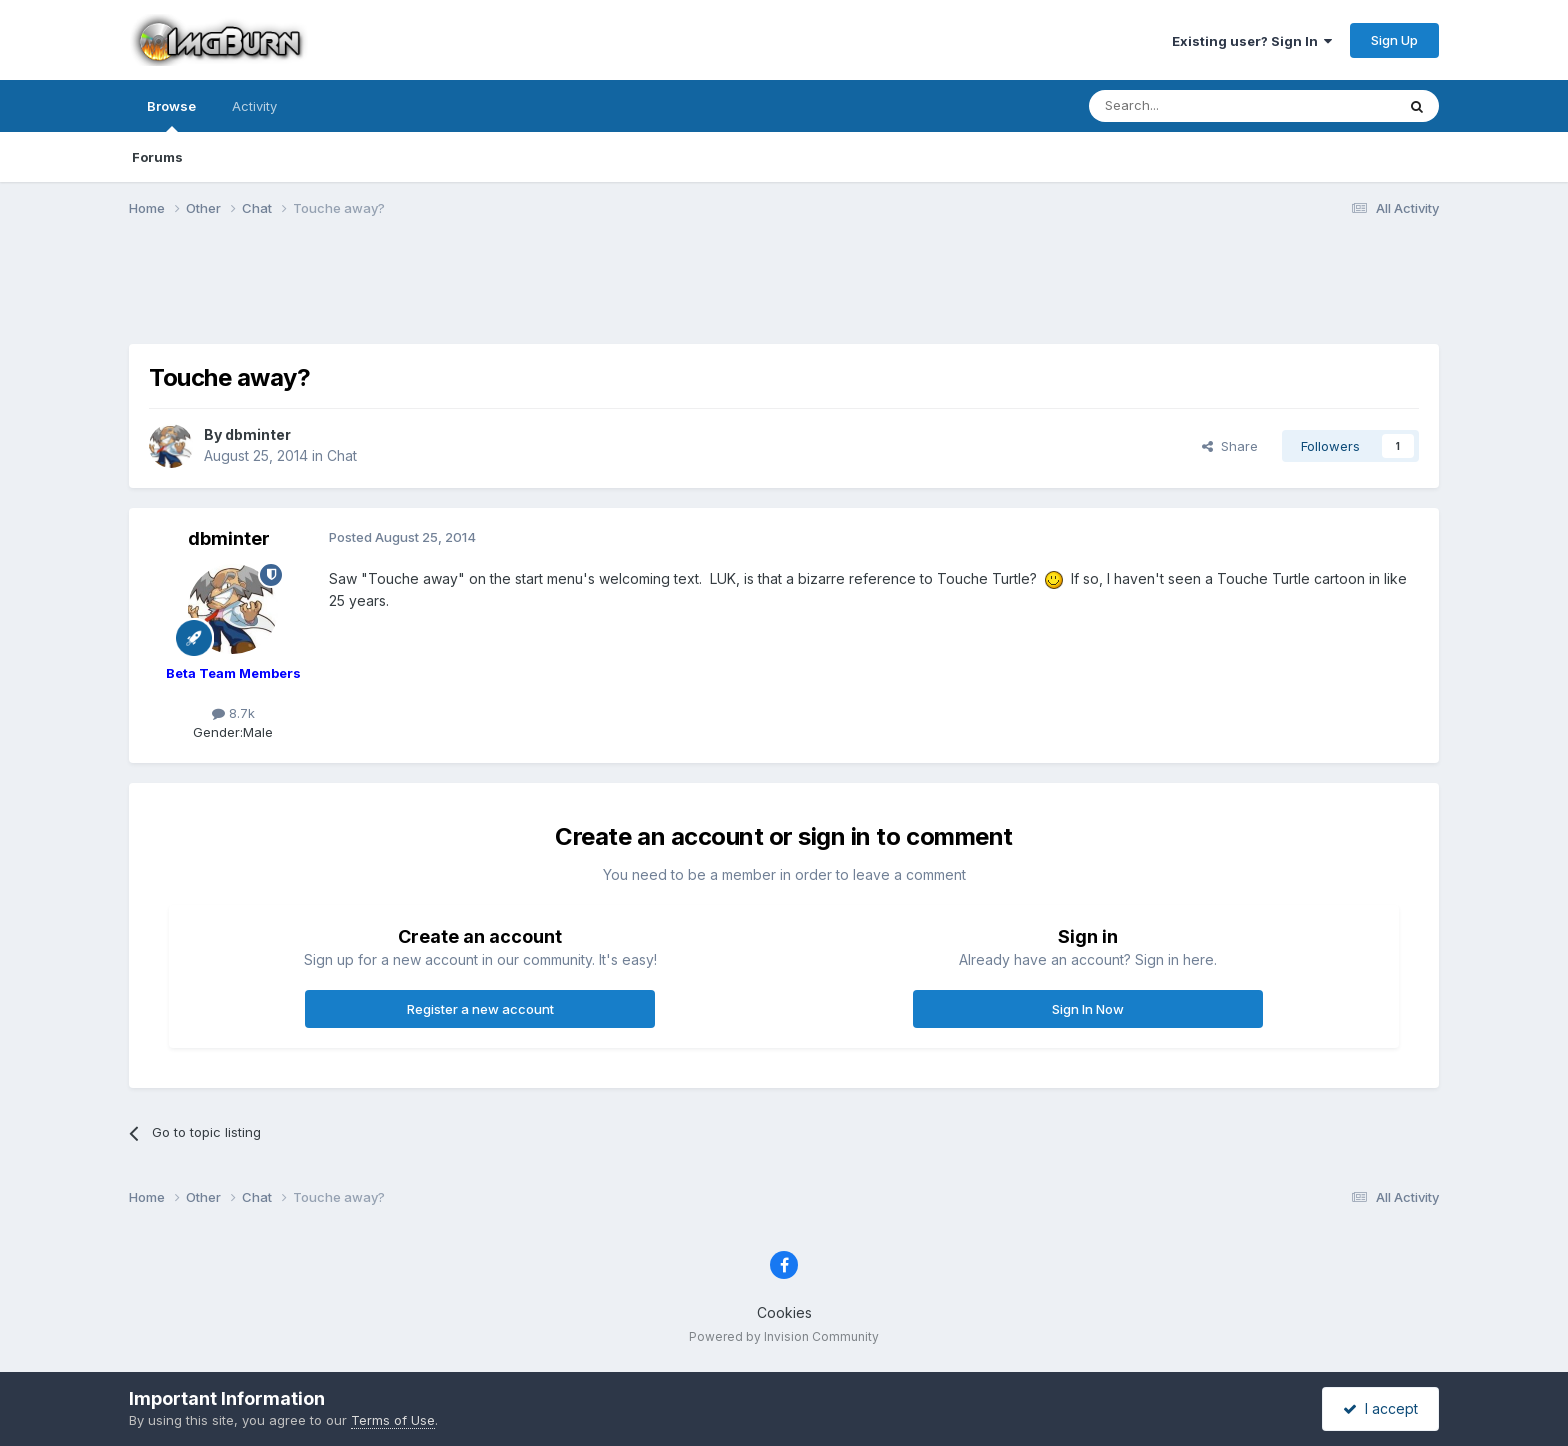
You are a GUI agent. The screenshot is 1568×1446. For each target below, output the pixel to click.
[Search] (1191, 106)
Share (1230, 446)
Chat (342, 455)
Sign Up (1394, 40)
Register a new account (480, 1009)
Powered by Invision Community (784, 1336)
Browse (171, 115)
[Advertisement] (784, 293)
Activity (254, 106)
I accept (1380, 1408)
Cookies (784, 1312)
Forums (157, 157)
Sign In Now (1088, 1009)
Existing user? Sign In (1252, 41)
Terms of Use (393, 1420)
